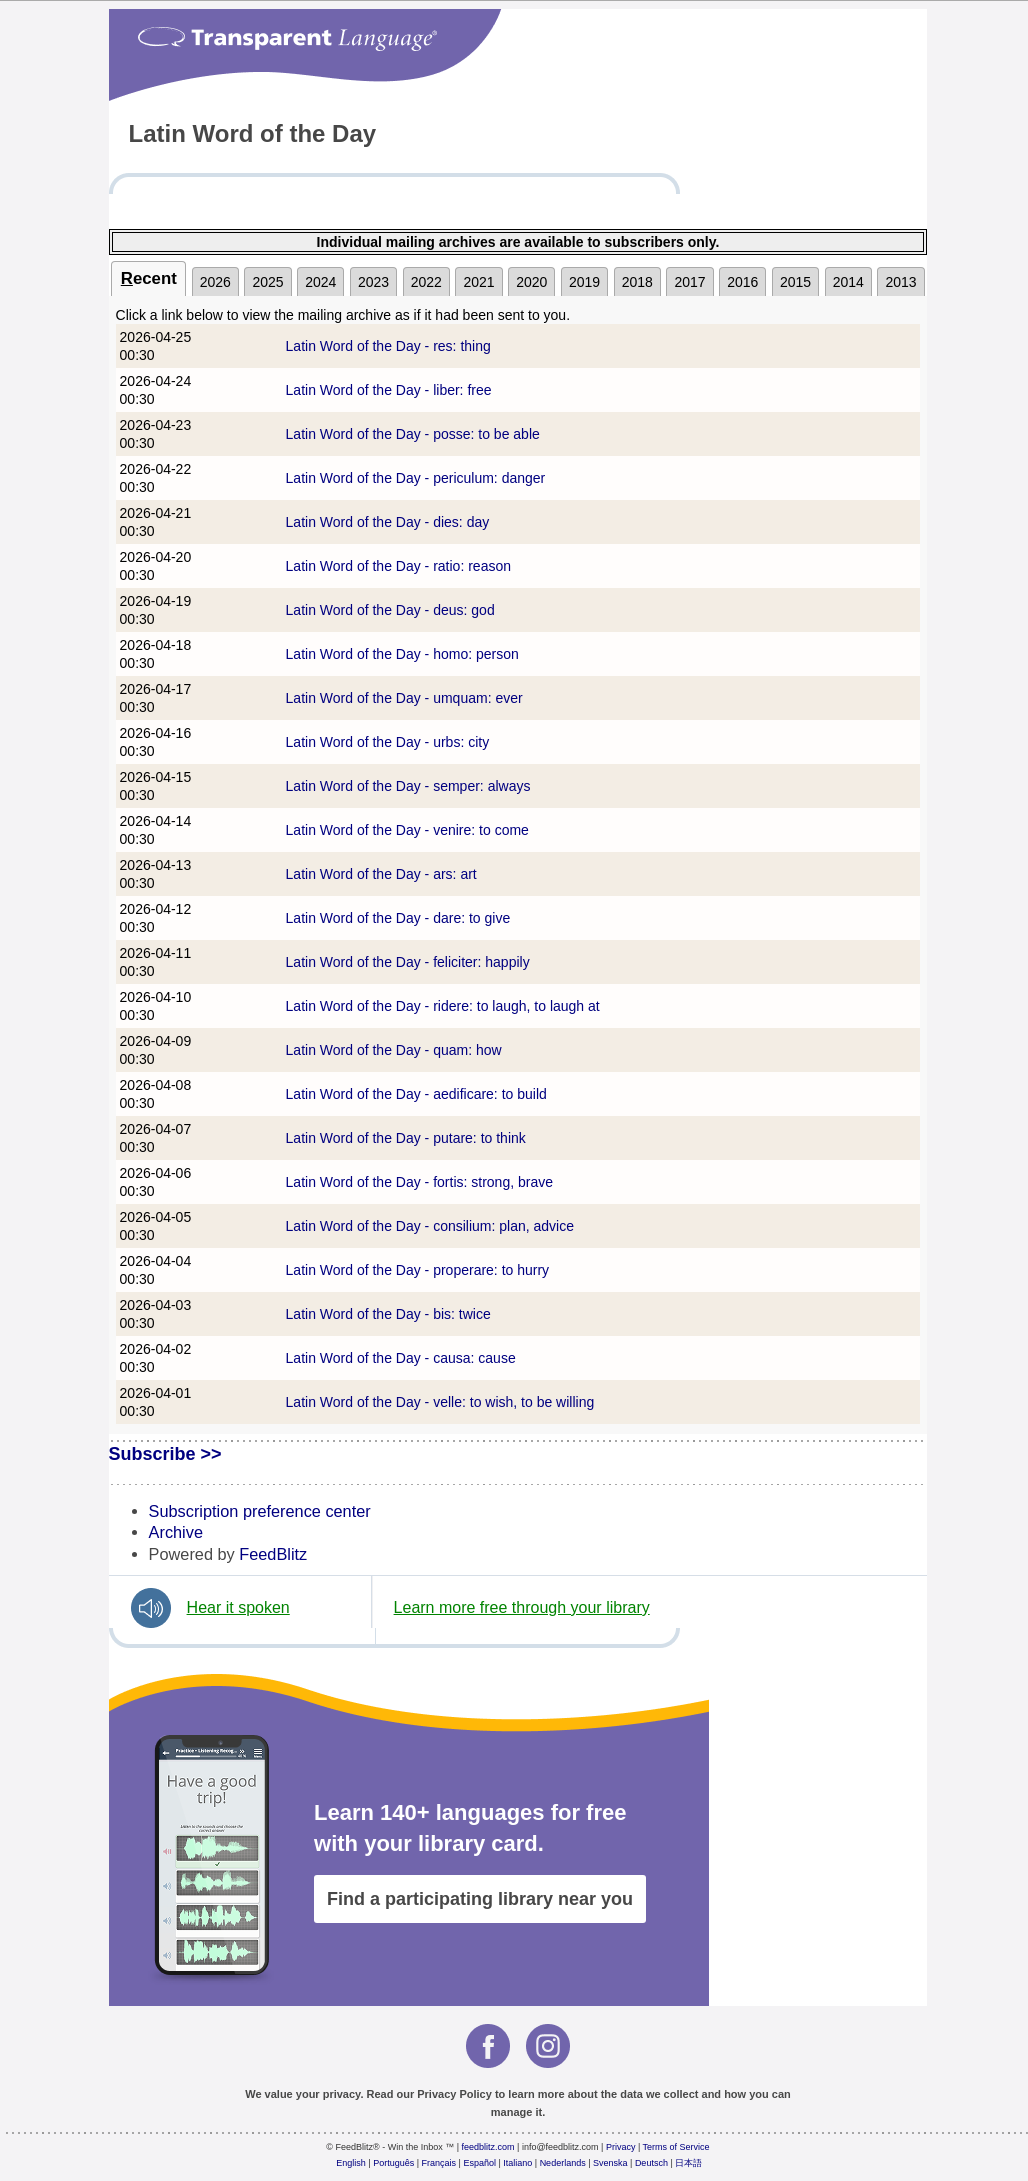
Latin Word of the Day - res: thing (388, 346)
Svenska (610, 2163)
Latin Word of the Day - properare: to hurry (418, 1270)
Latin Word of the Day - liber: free (389, 390)
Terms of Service (676, 2147)
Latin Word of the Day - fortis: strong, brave (419, 1182)
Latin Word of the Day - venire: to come (407, 830)
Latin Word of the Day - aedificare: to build (416, 1094)
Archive (176, 1532)
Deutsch (651, 2163)
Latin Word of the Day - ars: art (381, 874)
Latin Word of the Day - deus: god (390, 610)
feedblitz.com (488, 2147)
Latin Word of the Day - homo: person (402, 654)
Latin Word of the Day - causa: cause (401, 1358)
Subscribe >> (165, 1454)
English (351, 2163)
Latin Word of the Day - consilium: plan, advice (430, 1226)
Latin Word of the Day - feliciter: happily (408, 962)
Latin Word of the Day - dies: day (388, 522)
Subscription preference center (260, 1511)
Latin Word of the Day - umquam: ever (404, 698)
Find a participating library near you (480, 1899)
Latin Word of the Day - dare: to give (398, 918)
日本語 (688, 2163)
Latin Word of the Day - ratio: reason (398, 566)
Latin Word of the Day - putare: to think (406, 1138)
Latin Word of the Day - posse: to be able (413, 434)
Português (393, 2163)
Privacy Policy (454, 2094)
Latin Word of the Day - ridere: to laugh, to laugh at (443, 1006)
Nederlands (563, 2163)
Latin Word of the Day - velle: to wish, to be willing (440, 1402)
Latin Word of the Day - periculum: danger (416, 478)
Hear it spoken (238, 1607)
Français (439, 2163)
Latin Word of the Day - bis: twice (388, 1314)
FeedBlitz (273, 1554)
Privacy (621, 2147)
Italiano (517, 2163)
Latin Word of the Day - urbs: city (388, 742)
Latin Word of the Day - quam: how (394, 1050)
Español (479, 2163)
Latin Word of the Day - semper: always (408, 786)
